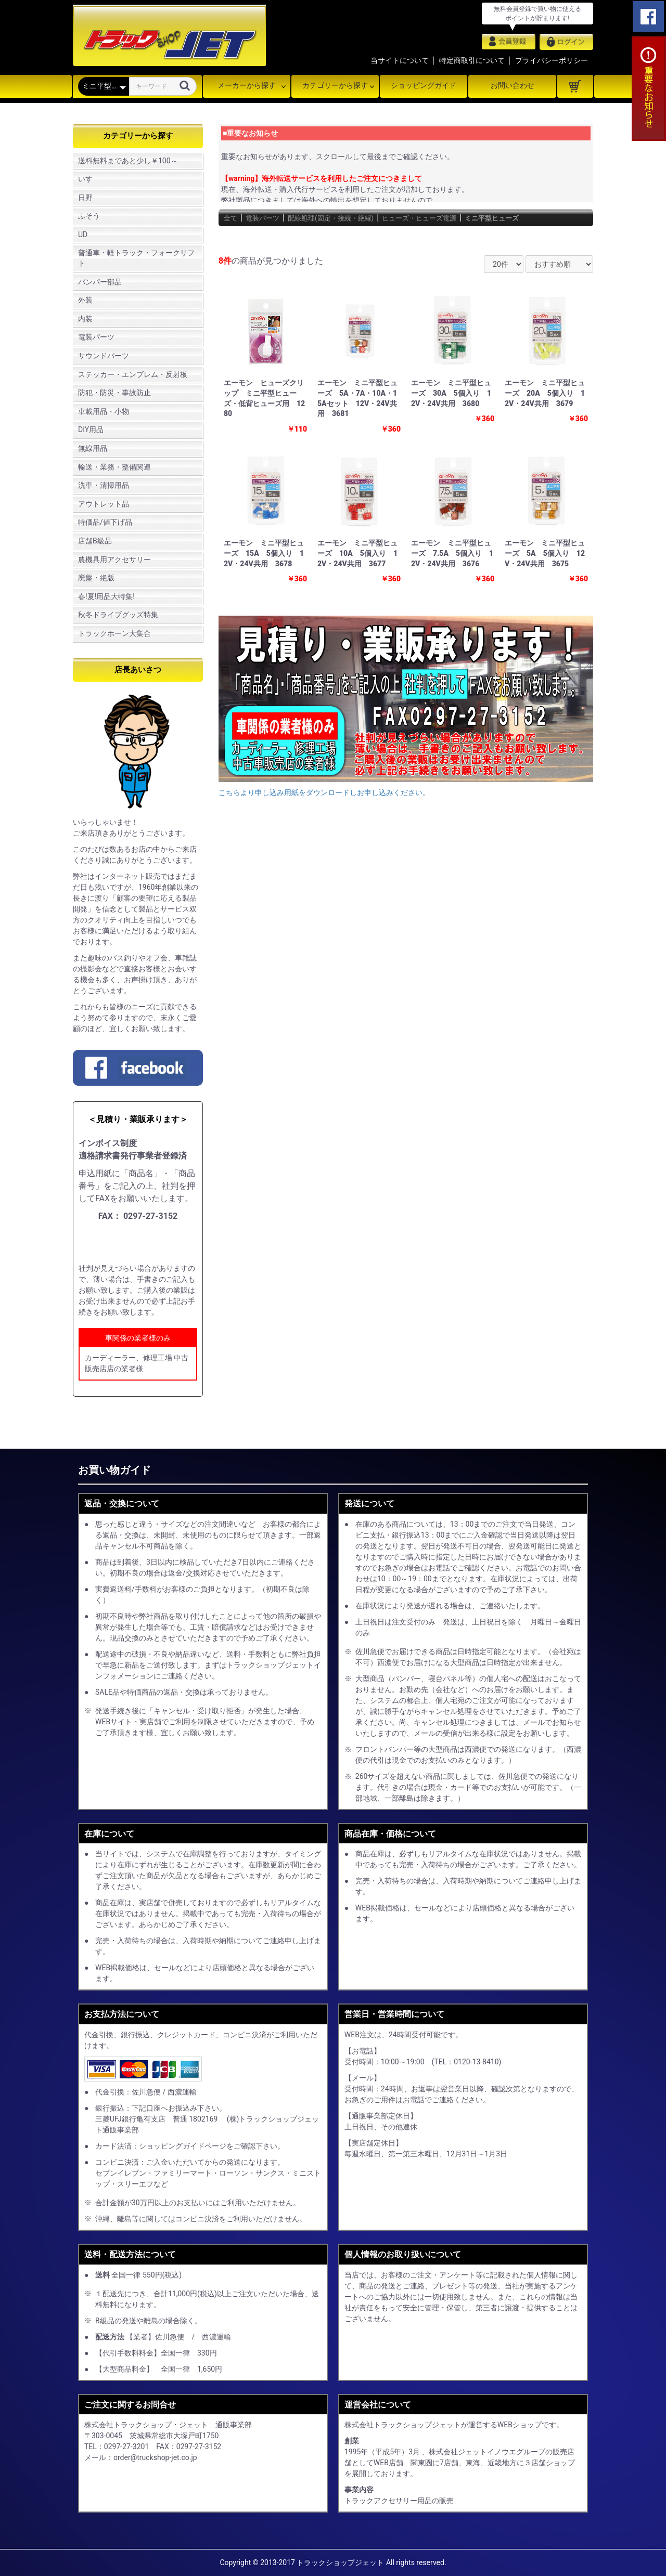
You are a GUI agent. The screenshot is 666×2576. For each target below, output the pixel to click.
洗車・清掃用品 (103, 485)
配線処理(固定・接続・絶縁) (351, 218)
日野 (85, 197)
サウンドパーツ (103, 356)
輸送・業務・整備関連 (114, 467)
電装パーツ (96, 337)
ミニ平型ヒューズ (546, 218)
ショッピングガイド (423, 85)
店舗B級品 (95, 541)
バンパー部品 (100, 282)
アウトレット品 (103, 504)
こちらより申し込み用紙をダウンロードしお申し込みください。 (324, 792)
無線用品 (92, 448)
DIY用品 (91, 429)
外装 (85, 300)
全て (232, 218)
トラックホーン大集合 (114, 633)
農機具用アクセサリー (114, 559)
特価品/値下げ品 (105, 522)
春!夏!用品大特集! (106, 596)
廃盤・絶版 (96, 578)
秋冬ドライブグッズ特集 (118, 614)
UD (82, 234)
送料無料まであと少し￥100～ (128, 161)
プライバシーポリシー (551, 60)
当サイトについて (399, 60)
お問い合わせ (512, 85)
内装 (85, 319)
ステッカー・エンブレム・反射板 (132, 374)
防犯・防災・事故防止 (114, 392)
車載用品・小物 (103, 411)
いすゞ (89, 179)
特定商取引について (472, 60)
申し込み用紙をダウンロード (142, 1242)
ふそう (89, 216)
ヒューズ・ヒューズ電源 (458, 218)
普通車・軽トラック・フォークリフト (136, 258)
